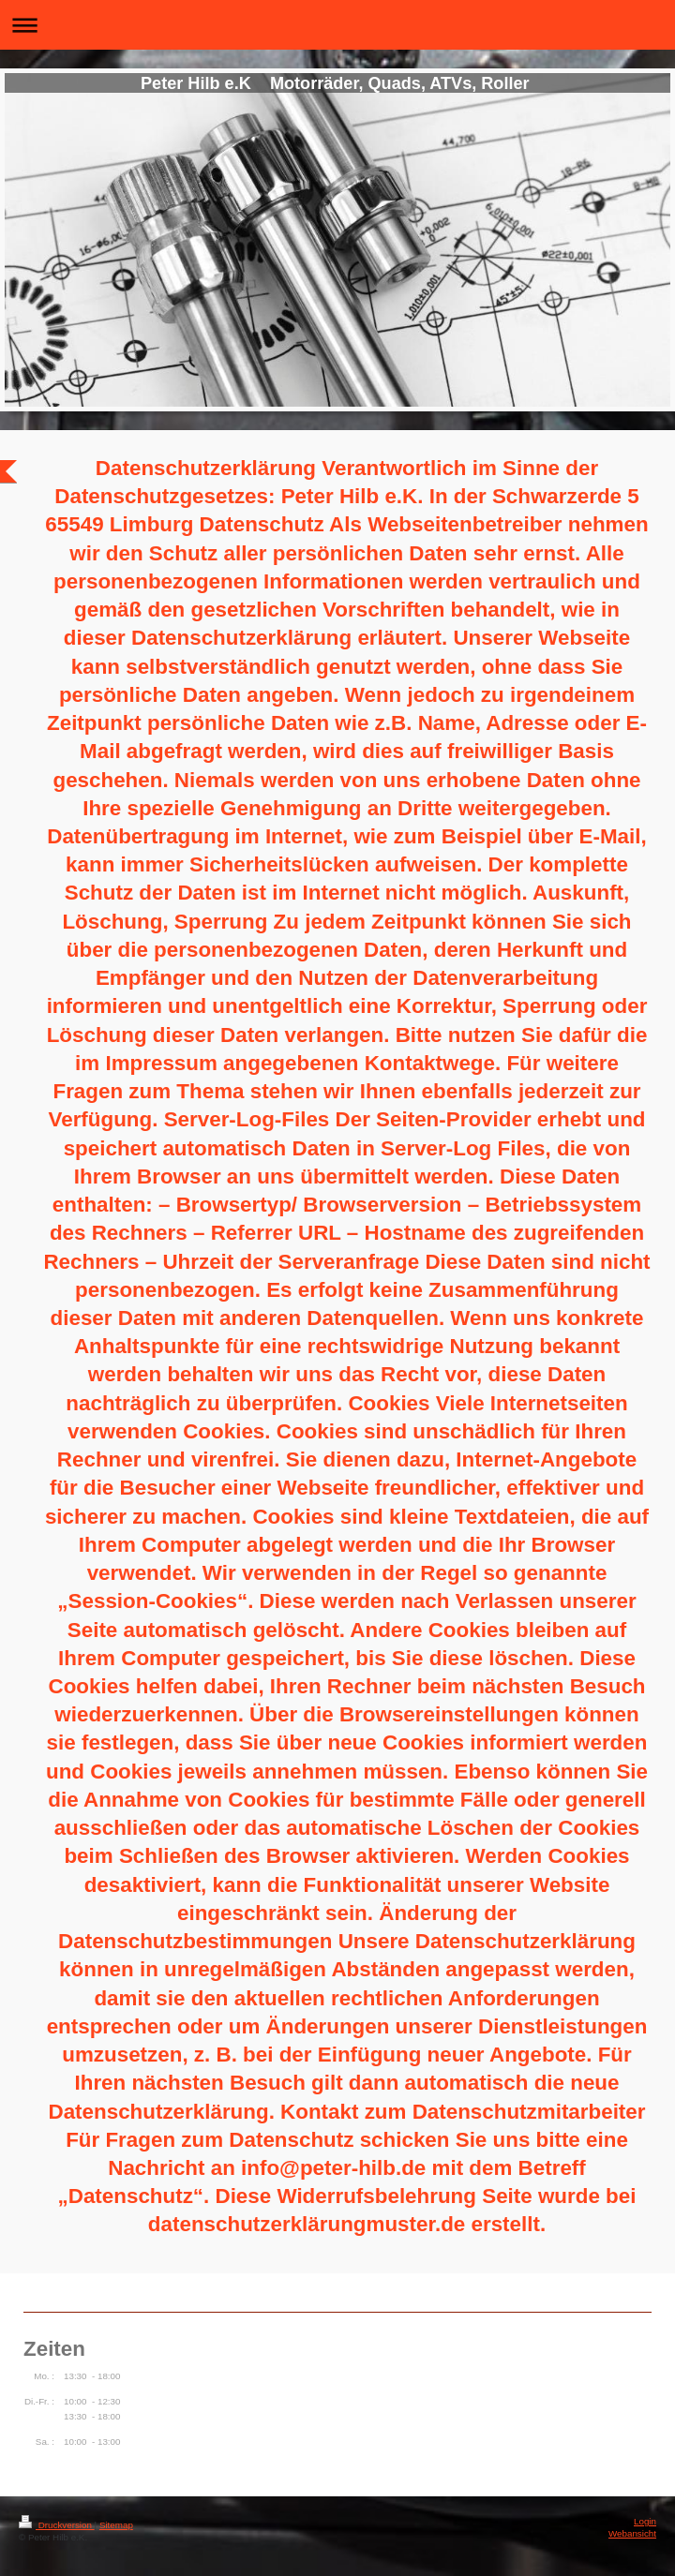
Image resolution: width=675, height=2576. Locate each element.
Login (645, 2521)
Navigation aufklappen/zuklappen (337, 25)
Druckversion (57, 2525)
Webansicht (632, 2533)
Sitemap (116, 2525)
